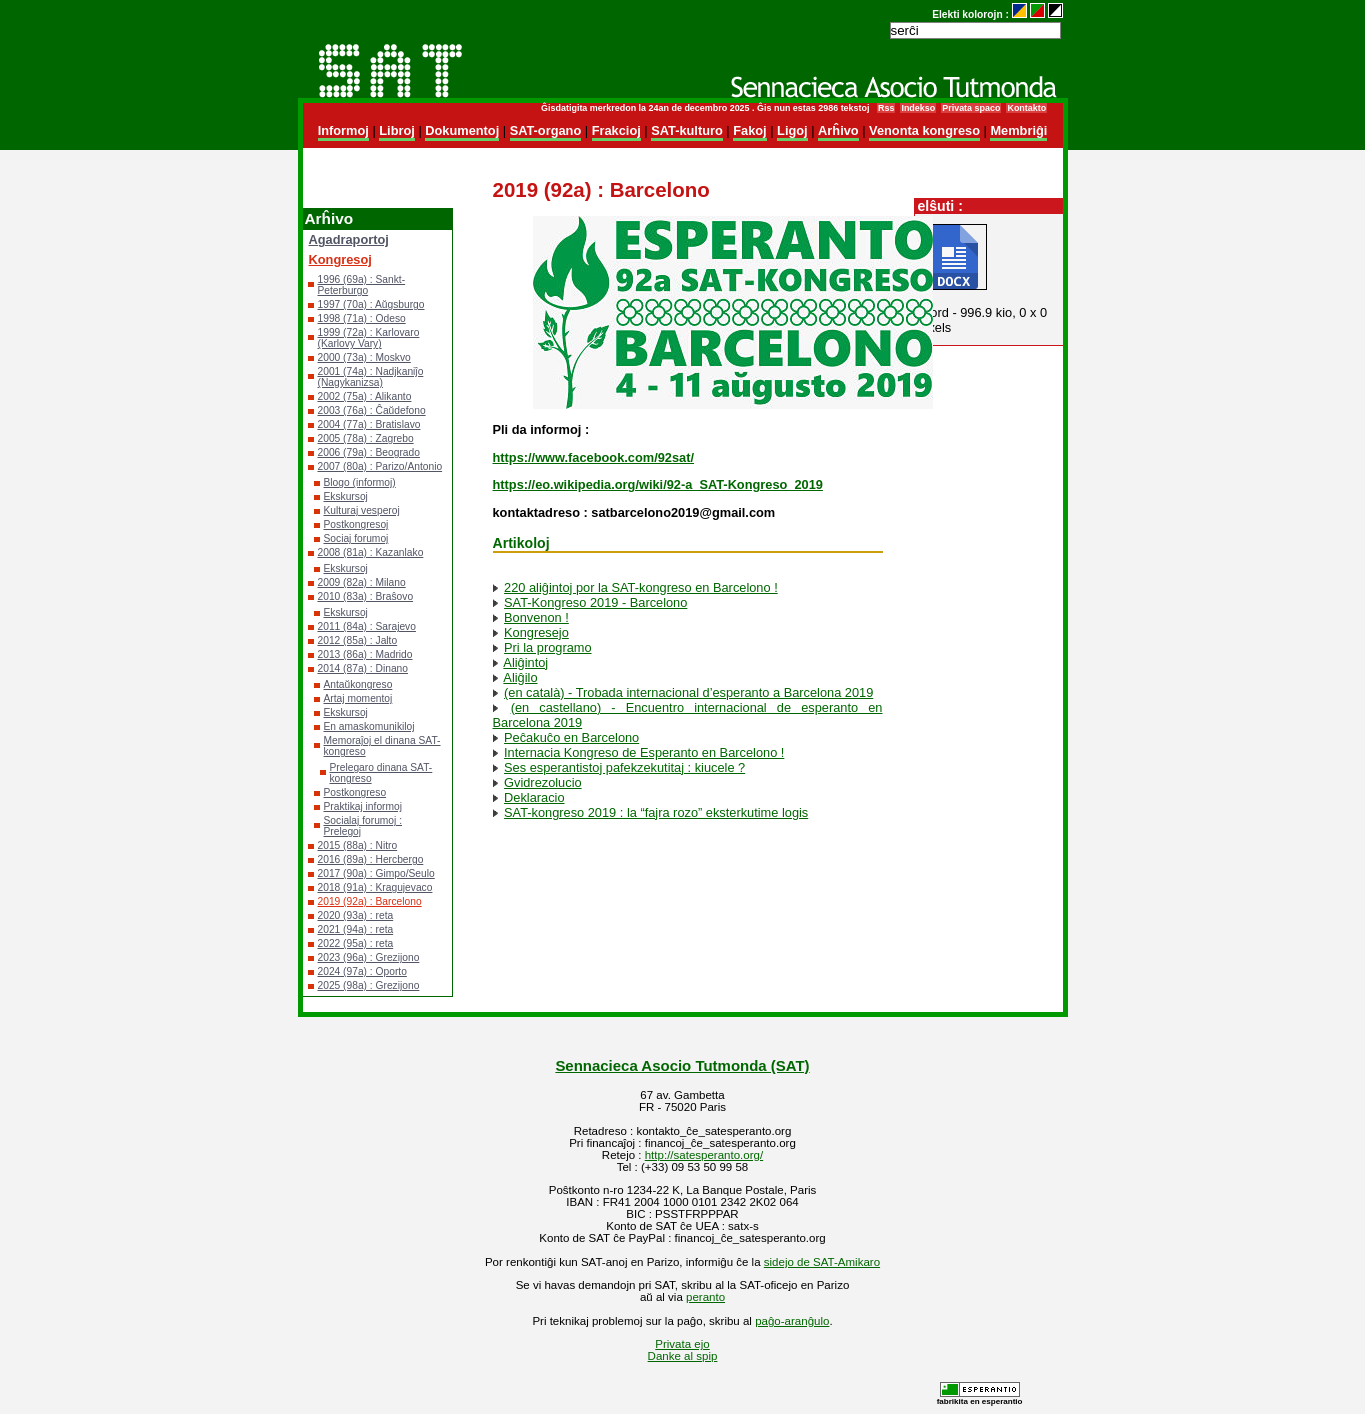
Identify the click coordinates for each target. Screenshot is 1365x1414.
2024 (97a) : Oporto (362, 971)
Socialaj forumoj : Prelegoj (363, 826)
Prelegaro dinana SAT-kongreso (381, 773)
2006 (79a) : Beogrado (369, 452)
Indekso (918, 108)
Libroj (397, 130)
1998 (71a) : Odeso (362, 318)
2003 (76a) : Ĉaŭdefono (372, 410)
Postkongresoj (356, 524)
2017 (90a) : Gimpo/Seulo (376, 873)
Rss (886, 108)
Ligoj (792, 130)
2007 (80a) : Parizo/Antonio (380, 466)
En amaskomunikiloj (369, 726)
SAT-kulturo (687, 130)
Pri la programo (547, 647)
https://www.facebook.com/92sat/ (593, 457)
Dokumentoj (462, 130)
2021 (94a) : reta (356, 929)
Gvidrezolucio (543, 782)
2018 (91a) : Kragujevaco (375, 887)
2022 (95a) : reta (356, 943)
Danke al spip (683, 1356)
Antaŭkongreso (358, 684)
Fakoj (749, 130)
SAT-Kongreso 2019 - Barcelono (595, 602)
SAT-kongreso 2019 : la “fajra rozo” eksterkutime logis (656, 812)
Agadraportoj (349, 239)
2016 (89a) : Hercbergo (371, 859)
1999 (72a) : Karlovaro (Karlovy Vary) (369, 338)
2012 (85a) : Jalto (358, 640)
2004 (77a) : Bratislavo (369, 424)
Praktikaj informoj (363, 806)
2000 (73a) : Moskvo (364, 357)
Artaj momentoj (358, 698)
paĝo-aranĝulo (792, 1321)
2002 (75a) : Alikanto (365, 396)
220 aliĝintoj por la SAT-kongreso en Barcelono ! (641, 587)
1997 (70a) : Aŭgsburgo (371, 304)
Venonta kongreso (924, 130)
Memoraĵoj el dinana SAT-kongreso (382, 746)
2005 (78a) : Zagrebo (366, 438)
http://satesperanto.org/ (704, 1155)
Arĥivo (838, 130)
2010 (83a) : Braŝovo (366, 596)
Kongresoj (340, 259)
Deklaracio (534, 797)
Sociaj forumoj (356, 538)
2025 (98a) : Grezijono (369, 985)
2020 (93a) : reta (356, 915)
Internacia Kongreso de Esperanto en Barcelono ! (644, 752)
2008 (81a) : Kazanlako (371, 552)
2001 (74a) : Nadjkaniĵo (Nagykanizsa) (371, 377)
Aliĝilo (520, 677)
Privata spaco (971, 108)
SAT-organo (546, 130)
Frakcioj (616, 130)
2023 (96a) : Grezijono (369, 957)
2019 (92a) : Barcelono (370, 901)
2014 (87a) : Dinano (363, 668)
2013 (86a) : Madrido (365, 654)
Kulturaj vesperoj (362, 510)
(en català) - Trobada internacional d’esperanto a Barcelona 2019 (688, 692)
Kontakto (1026, 108)
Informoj (343, 130)
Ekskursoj (346, 496)
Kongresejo (536, 632)
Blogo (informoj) (360, 482)
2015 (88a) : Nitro (358, 845)
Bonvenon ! (536, 617)
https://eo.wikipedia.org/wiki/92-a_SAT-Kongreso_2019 (658, 484)
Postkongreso (355, 792)
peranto (705, 1297)
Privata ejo (682, 1344)
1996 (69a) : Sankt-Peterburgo (362, 285)
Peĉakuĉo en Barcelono (571, 737)
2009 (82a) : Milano (362, 582)
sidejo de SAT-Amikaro (822, 1262)
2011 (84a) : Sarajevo (367, 626)
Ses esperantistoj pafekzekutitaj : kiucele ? (624, 767)
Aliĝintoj (525, 662)
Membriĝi (1018, 130)
